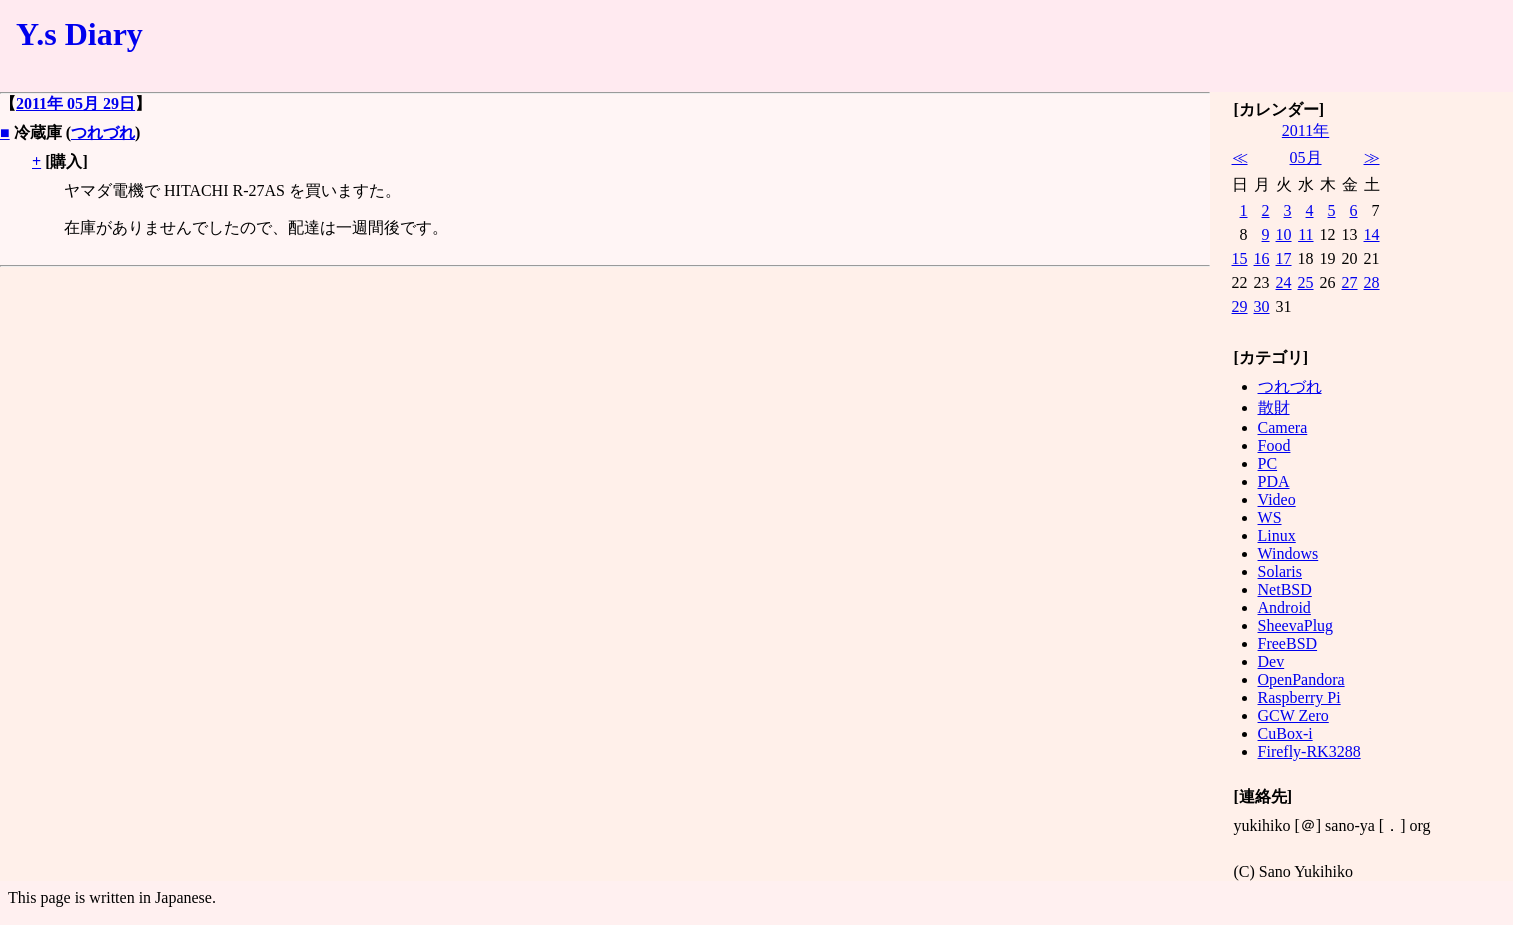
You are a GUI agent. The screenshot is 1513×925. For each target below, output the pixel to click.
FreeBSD (1288, 643)
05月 (1306, 157)
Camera (1283, 427)
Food (1274, 445)
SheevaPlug (1296, 625)
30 (1262, 306)
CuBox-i (1285, 733)
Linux (1277, 535)
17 (1284, 258)
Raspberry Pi (1299, 697)
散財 (1274, 407)
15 (1240, 258)
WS (1270, 517)
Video (1277, 499)
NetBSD (1285, 589)
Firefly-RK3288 (1309, 751)
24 (1284, 282)
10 (1284, 234)
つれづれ (103, 132)
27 (1350, 282)
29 (1240, 306)
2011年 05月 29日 (75, 103)
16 (1262, 258)
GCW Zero (1293, 715)
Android (1284, 607)
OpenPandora (1301, 679)
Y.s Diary (79, 34)
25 (1306, 282)
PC (1268, 463)
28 (1372, 282)
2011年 (1305, 130)
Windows (1288, 553)
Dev (1271, 661)
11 (1305, 234)
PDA (1274, 481)
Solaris (1280, 571)
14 (1372, 234)
